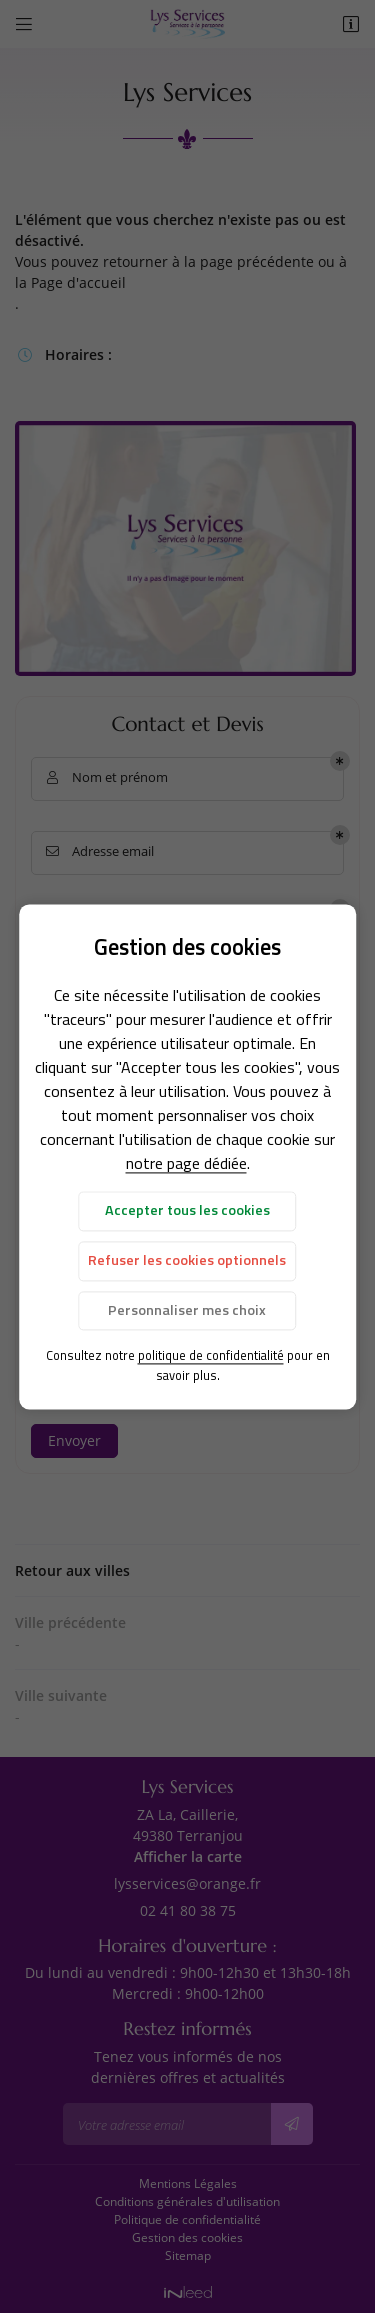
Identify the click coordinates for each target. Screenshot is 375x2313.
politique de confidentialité (211, 1356)
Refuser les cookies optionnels (187, 1261)
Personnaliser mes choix (187, 1310)
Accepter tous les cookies (187, 1211)
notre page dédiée (186, 1164)
